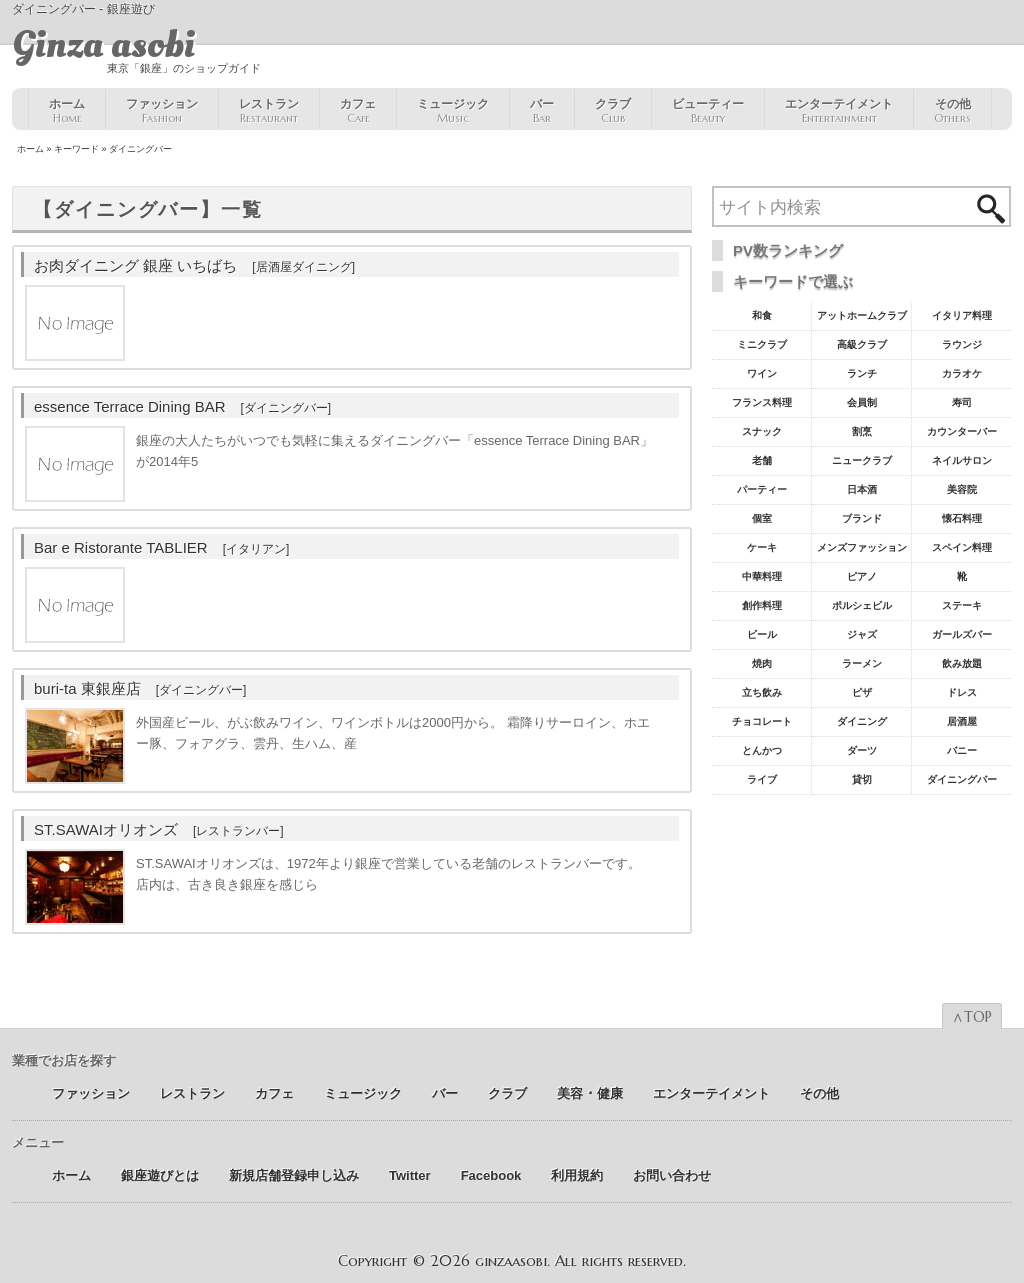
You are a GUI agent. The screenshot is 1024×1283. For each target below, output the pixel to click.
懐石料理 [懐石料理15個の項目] (962, 518)
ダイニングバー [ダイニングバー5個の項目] (962, 779)
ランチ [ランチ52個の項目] (862, 373)
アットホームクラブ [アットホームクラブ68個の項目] (862, 315)
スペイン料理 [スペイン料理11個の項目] (962, 547)
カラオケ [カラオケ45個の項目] (962, 373)
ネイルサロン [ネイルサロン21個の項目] (962, 460)
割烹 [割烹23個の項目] (862, 431)
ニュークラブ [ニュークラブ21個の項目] (862, 460)
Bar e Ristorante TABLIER (161, 547)
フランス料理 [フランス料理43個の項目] (762, 402)
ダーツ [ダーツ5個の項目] (862, 750)
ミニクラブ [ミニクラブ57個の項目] (762, 344)
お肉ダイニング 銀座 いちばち (194, 265)
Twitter (410, 1175)
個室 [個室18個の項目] (762, 518)
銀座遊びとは (160, 1175)
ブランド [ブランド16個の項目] (862, 518)
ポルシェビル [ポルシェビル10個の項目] (862, 605)
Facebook (491, 1175)
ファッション (162, 111)
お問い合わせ (672, 1175)
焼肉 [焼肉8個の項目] (762, 663)
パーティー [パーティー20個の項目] (762, 489)
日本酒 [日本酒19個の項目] (862, 489)
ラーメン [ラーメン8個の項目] (862, 663)
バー (542, 111)
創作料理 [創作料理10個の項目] (762, 605)
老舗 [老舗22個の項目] (762, 460)
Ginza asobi (103, 45)
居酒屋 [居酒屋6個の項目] (962, 721)
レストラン (269, 111)
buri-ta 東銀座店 (140, 688)
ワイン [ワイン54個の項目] (762, 373)
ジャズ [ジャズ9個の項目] (862, 634)
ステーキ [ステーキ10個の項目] (962, 605)
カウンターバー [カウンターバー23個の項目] (962, 431)
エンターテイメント (839, 111)
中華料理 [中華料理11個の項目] (762, 576)
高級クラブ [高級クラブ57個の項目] (862, 344)
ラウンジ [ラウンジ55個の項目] (962, 344)
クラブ (613, 111)
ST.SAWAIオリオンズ (159, 829)
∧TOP (972, 1017)
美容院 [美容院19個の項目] (962, 489)
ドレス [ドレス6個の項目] (962, 692)
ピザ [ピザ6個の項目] (862, 692)
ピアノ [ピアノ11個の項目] (862, 576)
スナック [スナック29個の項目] (762, 431)
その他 (952, 111)
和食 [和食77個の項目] (762, 315)
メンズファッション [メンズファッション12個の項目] (862, 547)
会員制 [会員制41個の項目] (862, 402)
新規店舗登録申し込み (294, 1175)
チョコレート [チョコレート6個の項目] (762, 721)
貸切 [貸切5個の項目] (862, 779)
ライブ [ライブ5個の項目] (762, 779)
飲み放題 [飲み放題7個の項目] (962, 663)
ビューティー (708, 111)
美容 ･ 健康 (590, 1093)
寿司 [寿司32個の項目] (962, 402)
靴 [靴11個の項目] (962, 576)
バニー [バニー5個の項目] (962, 750)
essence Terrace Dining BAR (182, 406)
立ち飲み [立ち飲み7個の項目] (762, 692)
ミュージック (453, 111)
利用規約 (577, 1175)
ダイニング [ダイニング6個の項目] (862, 721)
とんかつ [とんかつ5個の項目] (762, 750)
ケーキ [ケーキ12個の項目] (762, 547)
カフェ (358, 111)
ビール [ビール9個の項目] (762, 634)
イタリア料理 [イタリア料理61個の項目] (962, 315)
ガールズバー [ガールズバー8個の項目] (962, 634)
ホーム (67, 111)
